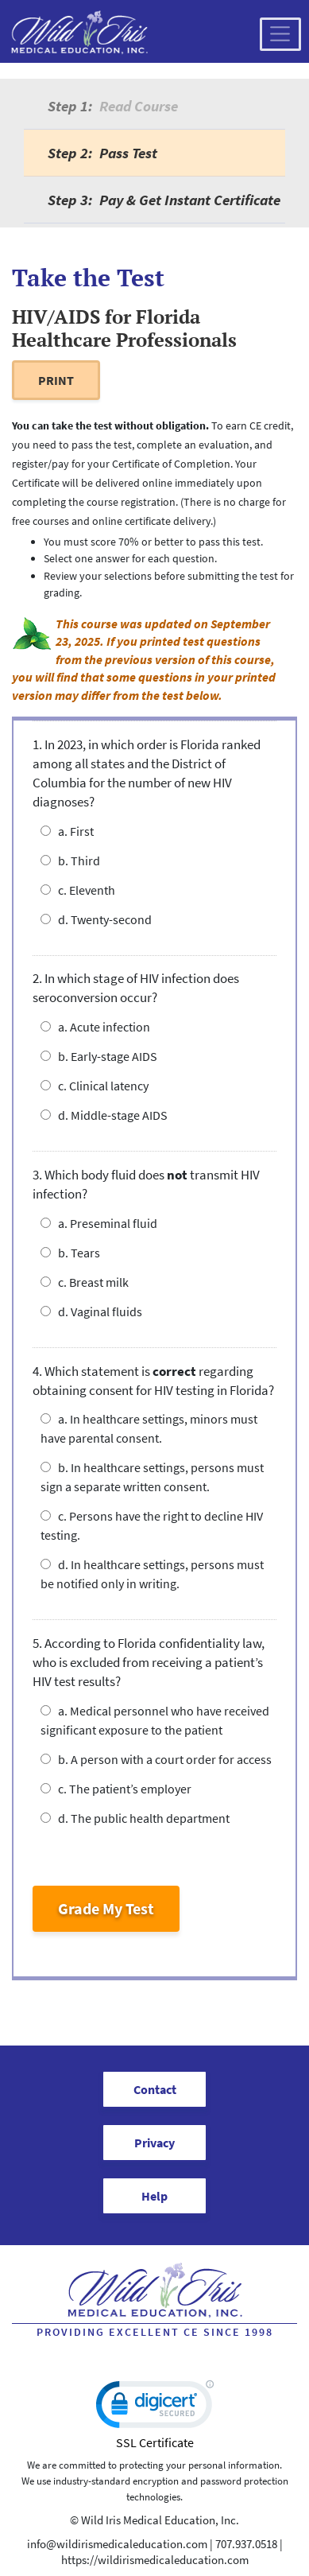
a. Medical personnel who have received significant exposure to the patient (155, 1720)
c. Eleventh (78, 890)
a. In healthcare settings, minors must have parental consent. (149, 1428)
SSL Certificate (155, 2442)
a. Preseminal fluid (99, 1223)
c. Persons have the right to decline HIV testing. (152, 1525)
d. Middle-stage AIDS (104, 1115)
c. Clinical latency (95, 1086)
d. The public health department (135, 1818)
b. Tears (70, 1253)
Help (154, 2196)
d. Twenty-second (96, 919)
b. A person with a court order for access (156, 1759)
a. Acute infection (95, 1027)
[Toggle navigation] (280, 34)
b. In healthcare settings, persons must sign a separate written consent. (152, 1476)
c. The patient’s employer (116, 1789)
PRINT (56, 380)
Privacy (154, 2143)
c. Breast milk (85, 1282)
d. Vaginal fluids (91, 1311)
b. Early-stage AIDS (99, 1056)
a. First (67, 831)
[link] (154, 2408)
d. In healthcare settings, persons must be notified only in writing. (152, 1573)
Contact (154, 2089)
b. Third (70, 860)
